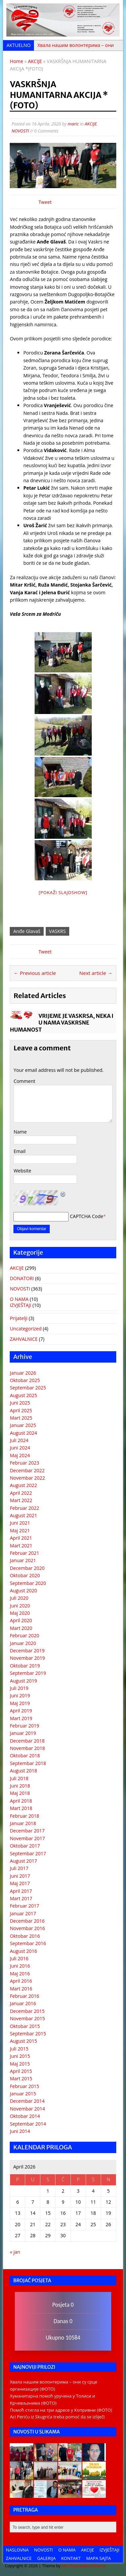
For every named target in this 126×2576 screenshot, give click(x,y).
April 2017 (21, 1891)
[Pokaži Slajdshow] (63, 892)
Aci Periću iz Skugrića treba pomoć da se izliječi (57, 2417)
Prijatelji (18, 1318)
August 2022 (23, 1485)
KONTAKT (71, 2558)
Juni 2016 (20, 1966)
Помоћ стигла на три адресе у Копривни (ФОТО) (61, 2410)
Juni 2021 (20, 1523)
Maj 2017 (20, 1883)
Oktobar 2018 (25, 1755)
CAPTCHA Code (86, 1216)
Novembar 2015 (27, 2018)
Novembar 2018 (27, 1748)
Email (19, 1151)
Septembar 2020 (28, 1583)
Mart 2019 (21, 1718)
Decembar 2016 (27, 1921)
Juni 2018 (20, 1786)
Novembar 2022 (27, 1478)
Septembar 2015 (28, 2033)
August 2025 (23, 1395)
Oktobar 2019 (25, 1665)
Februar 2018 (24, 1816)
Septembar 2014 (28, 2124)
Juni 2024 (20, 1447)
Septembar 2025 (28, 1387)
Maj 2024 (20, 1455)
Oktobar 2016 (25, 1936)
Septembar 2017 (28, 1853)
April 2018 (21, 1801)
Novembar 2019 (27, 1658)
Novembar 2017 (27, 1838)
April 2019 (21, 1710)
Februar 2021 (24, 1553)
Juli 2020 (19, 1598)
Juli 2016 (19, 1958)
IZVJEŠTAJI (20, 1305)
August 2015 (23, 2041)
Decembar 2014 (27, 2101)
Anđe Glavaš (26, 931)
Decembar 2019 (27, 1650)
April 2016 (21, 1981)
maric (73, 124)
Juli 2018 (19, 1778)
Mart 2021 (21, 1545)
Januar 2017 (23, 1913)
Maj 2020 (20, 1613)
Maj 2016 (20, 1973)
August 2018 (23, 1770)
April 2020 (21, 1620)
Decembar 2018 (27, 1741)
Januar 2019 (23, 1733)
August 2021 (23, 1515)
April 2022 (21, 1493)
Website (22, 1170)
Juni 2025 (20, 1403)
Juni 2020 (20, 1605)
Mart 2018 (21, 1808)
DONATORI (22, 1278)
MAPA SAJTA (98, 2558)
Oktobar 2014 (25, 2116)
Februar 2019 (24, 1725)
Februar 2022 (24, 1508)
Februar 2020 (24, 1635)
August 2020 (23, 1590)
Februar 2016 (24, 1996)
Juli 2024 (19, 1440)
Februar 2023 (24, 1463)
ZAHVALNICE (24, 1339)
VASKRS (57, 931)
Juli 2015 (19, 2048)
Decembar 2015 (27, 2011)
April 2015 (21, 2071)
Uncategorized (25, 1328)
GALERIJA (46, 2558)
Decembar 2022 (27, 1470)
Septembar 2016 (28, 1943)
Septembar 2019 (28, 1673)
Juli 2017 (19, 1868)
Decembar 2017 (27, 1830)
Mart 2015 (21, 2078)
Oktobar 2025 (25, 1380)
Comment (24, 1081)
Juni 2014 (20, 2131)
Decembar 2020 (27, 1568)
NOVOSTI (20, 131)
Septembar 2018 (28, 1763)
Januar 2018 (23, 1823)
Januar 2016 (23, 2003)
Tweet (44, 202)
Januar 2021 (23, 1560)
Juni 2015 (20, 2056)
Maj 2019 (20, 1703)
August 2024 (23, 1433)
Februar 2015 (24, 2086)
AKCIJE (91, 124)
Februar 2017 (24, 1906)
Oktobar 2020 (25, 1575)
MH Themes (72, 2566)
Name (20, 1132)
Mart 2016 (21, 1988)
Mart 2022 (21, 1500)
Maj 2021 (20, 1530)
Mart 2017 (21, 1898)
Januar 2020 (23, 1643)
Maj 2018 (20, 1793)
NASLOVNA (17, 2550)
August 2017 (23, 1861)
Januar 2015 (23, 2093)
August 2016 (23, 1951)
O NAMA (19, 1299)
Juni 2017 (20, 1876)
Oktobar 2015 (25, 2026)
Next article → (96, 973)
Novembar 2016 (27, 1928)
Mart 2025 (21, 1418)
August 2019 (23, 1681)
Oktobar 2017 (25, 1846)
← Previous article (34, 973)
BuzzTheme (95, 2566)
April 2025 (21, 1410)
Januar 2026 (23, 1373)
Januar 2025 (23, 1425)
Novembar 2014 (27, 2108)
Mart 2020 (21, 1628)
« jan (15, 2252)
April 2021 (21, 1538)
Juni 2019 (20, 1695)
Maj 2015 (20, 2064)
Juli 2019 (19, 1688)
